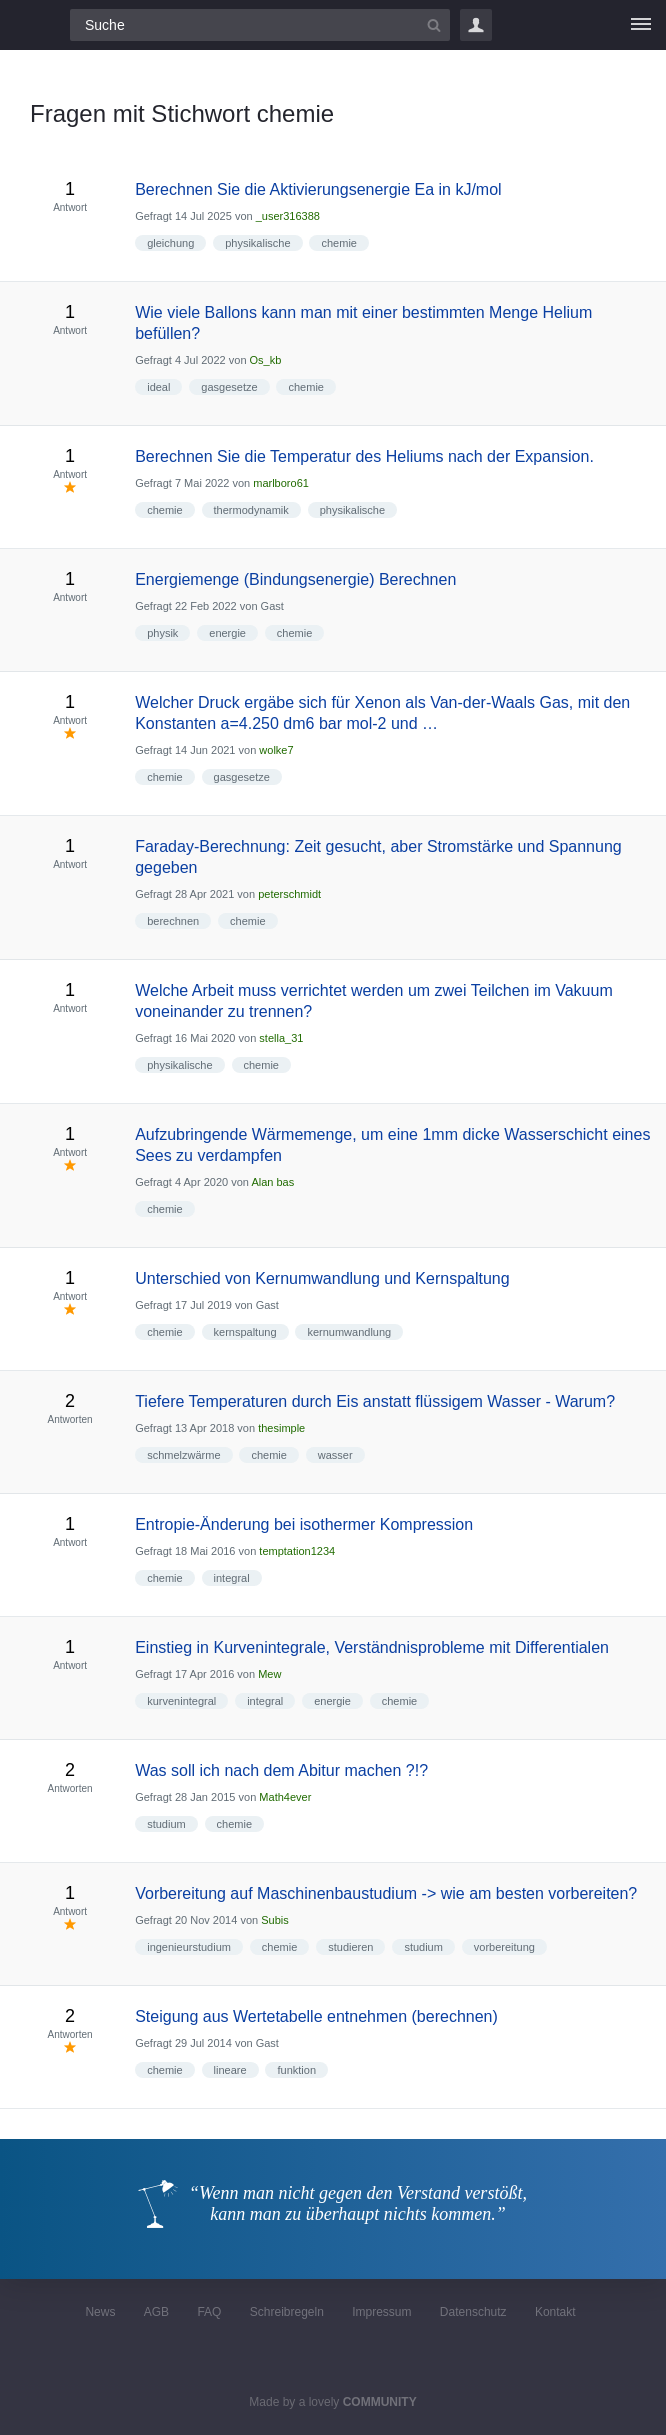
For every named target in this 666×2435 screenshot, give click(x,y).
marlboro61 (281, 483)
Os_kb (266, 360)
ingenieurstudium (189, 1947)
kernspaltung (245, 1332)
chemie (338, 243)
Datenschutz (473, 2312)
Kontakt (555, 2312)
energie (227, 633)
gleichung (170, 243)
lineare (230, 2070)
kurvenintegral (181, 1701)
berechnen (173, 921)
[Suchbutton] (434, 25)
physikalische (257, 243)
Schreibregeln (287, 2312)
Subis (275, 1920)
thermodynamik (251, 510)
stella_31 (281, 1038)
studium (166, 1824)
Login (476, 25)
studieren (350, 1947)
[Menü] (641, 25)
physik (162, 633)
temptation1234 (297, 1551)
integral (232, 1578)
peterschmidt (289, 894)
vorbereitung (504, 1947)
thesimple (281, 1428)
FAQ (209, 2312)
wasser (335, 1455)
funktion (296, 2070)
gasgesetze (229, 387)
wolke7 (276, 750)
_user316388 (288, 216)
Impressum (381, 2312)
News (100, 2312)
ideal (158, 387)
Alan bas (272, 1182)
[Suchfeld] (260, 25)
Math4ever (285, 1797)
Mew (269, 1674)
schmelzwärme (183, 1455)
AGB (156, 2312)
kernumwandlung (349, 1332)
